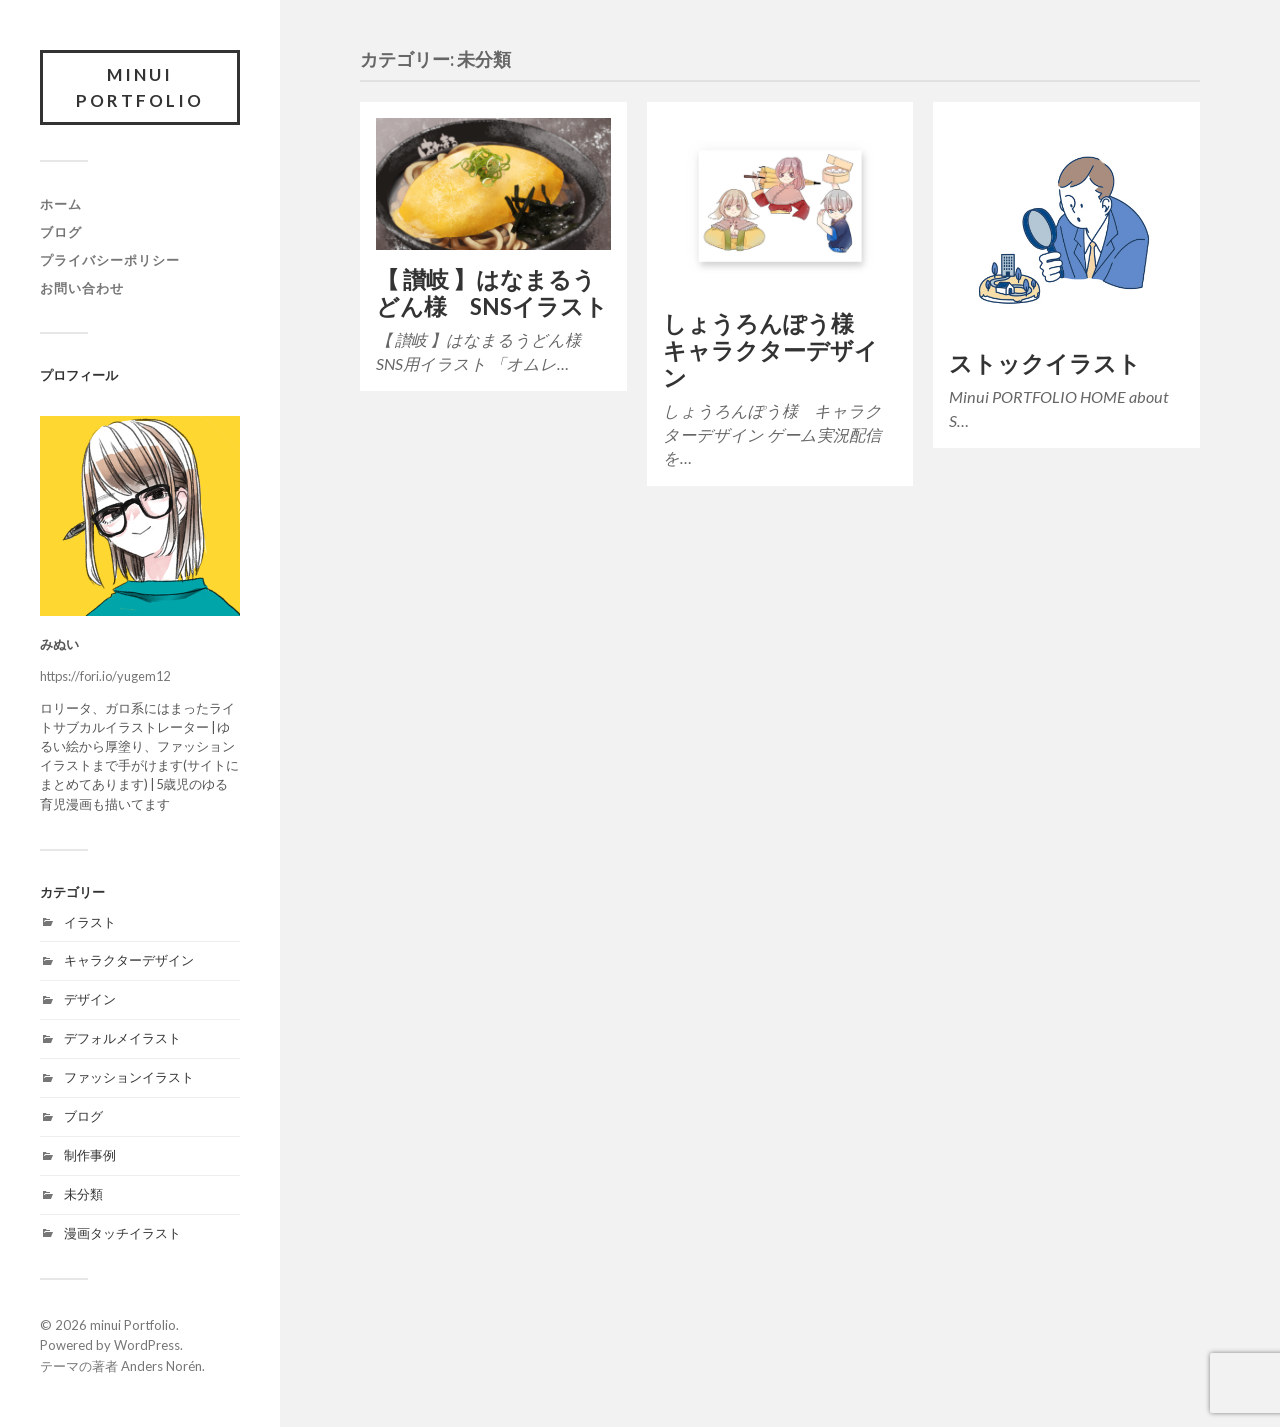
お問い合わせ (82, 288)
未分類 (83, 1194)
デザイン (90, 999)
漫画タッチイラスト (122, 1233)
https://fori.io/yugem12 (105, 676)
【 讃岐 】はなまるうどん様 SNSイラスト (492, 293)
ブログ (61, 232)
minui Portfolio (140, 87)
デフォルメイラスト (122, 1038)
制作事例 (90, 1155)
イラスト (90, 922)
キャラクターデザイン (129, 960)
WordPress (147, 1345)
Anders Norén (161, 1366)
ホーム (61, 204)
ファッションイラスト (129, 1077)
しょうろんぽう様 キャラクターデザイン (770, 350)
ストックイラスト (1045, 363)
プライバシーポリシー (110, 260)
